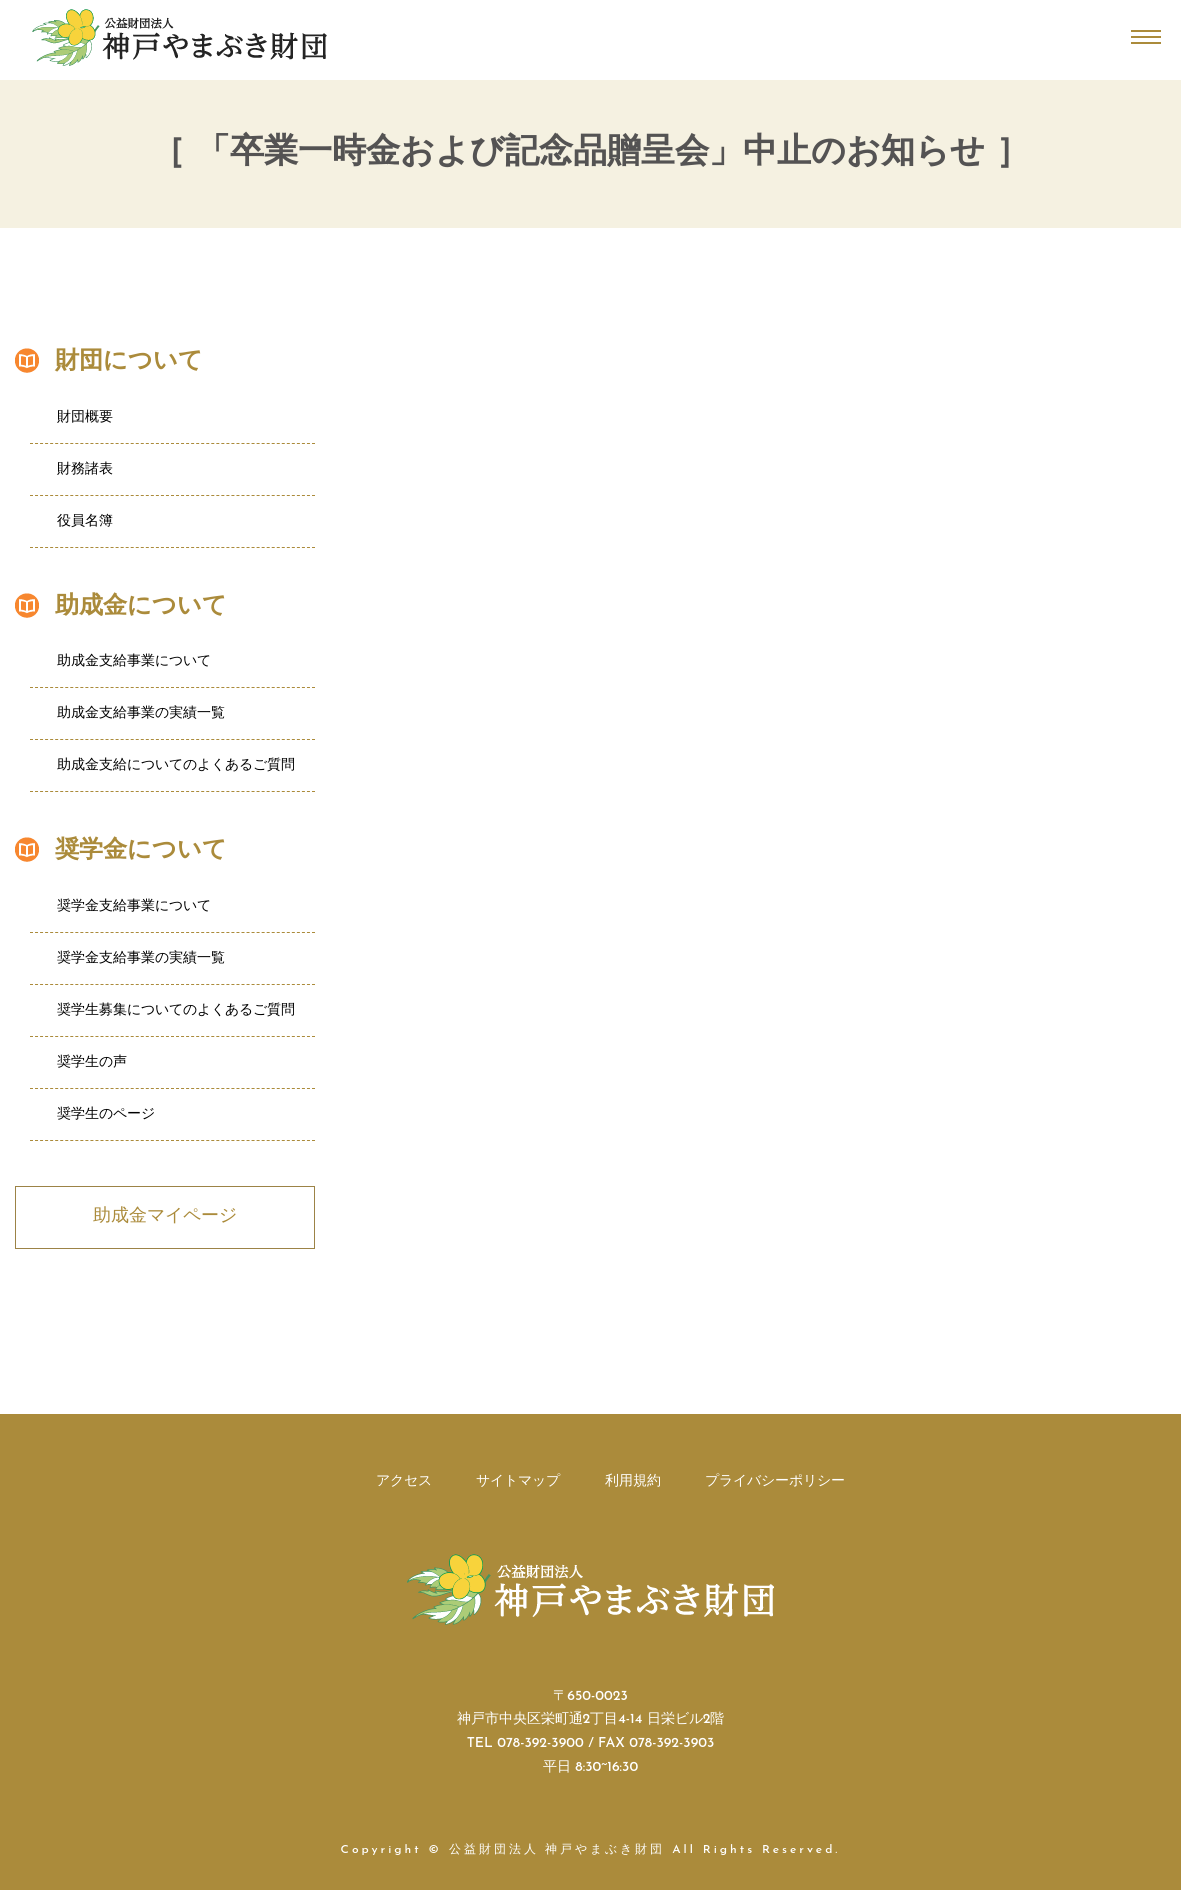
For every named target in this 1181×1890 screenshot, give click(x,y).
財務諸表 (85, 469)
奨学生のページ (106, 1114)
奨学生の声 (92, 1062)
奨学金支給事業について (134, 906)
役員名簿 (85, 521)
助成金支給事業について (134, 661)
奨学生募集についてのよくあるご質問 (176, 1010)
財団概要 (85, 417)
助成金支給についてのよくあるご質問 (176, 765)
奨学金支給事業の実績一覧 (141, 958)
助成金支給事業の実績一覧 (141, 713)
